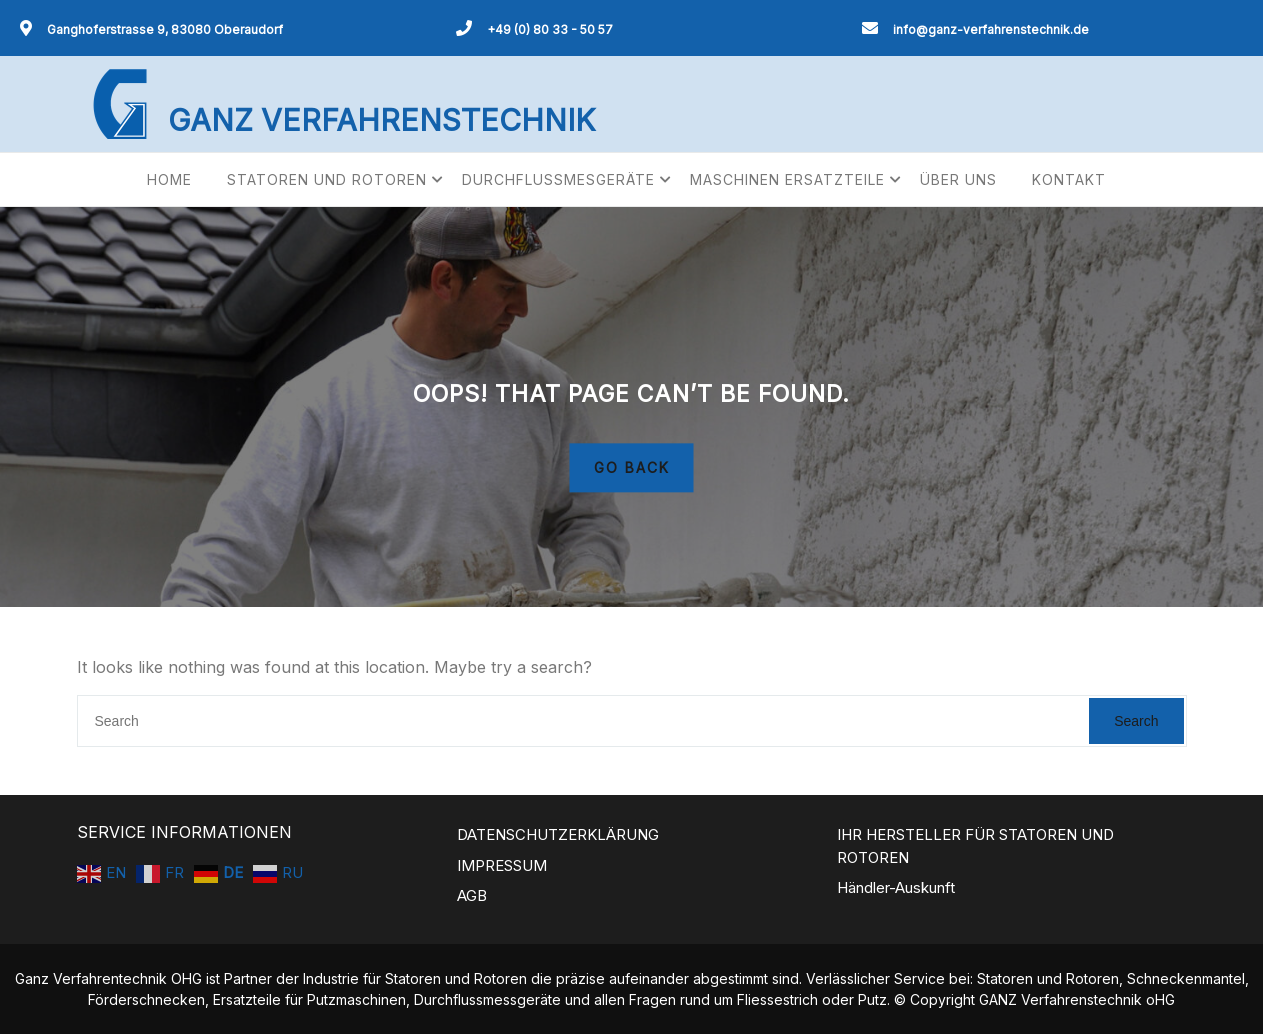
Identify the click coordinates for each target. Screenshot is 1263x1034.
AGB (472, 895)
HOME (169, 179)
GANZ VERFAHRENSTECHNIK (381, 120)
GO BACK (632, 468)
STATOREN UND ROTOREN (327, 179)
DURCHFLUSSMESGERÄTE (558, 179)
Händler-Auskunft (896, 887)
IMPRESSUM (502, 865)
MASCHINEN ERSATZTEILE (787, 179)
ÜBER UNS (958, 179)
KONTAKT (1069, 179)
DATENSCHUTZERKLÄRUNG (558, 834)
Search (1136, 721)
